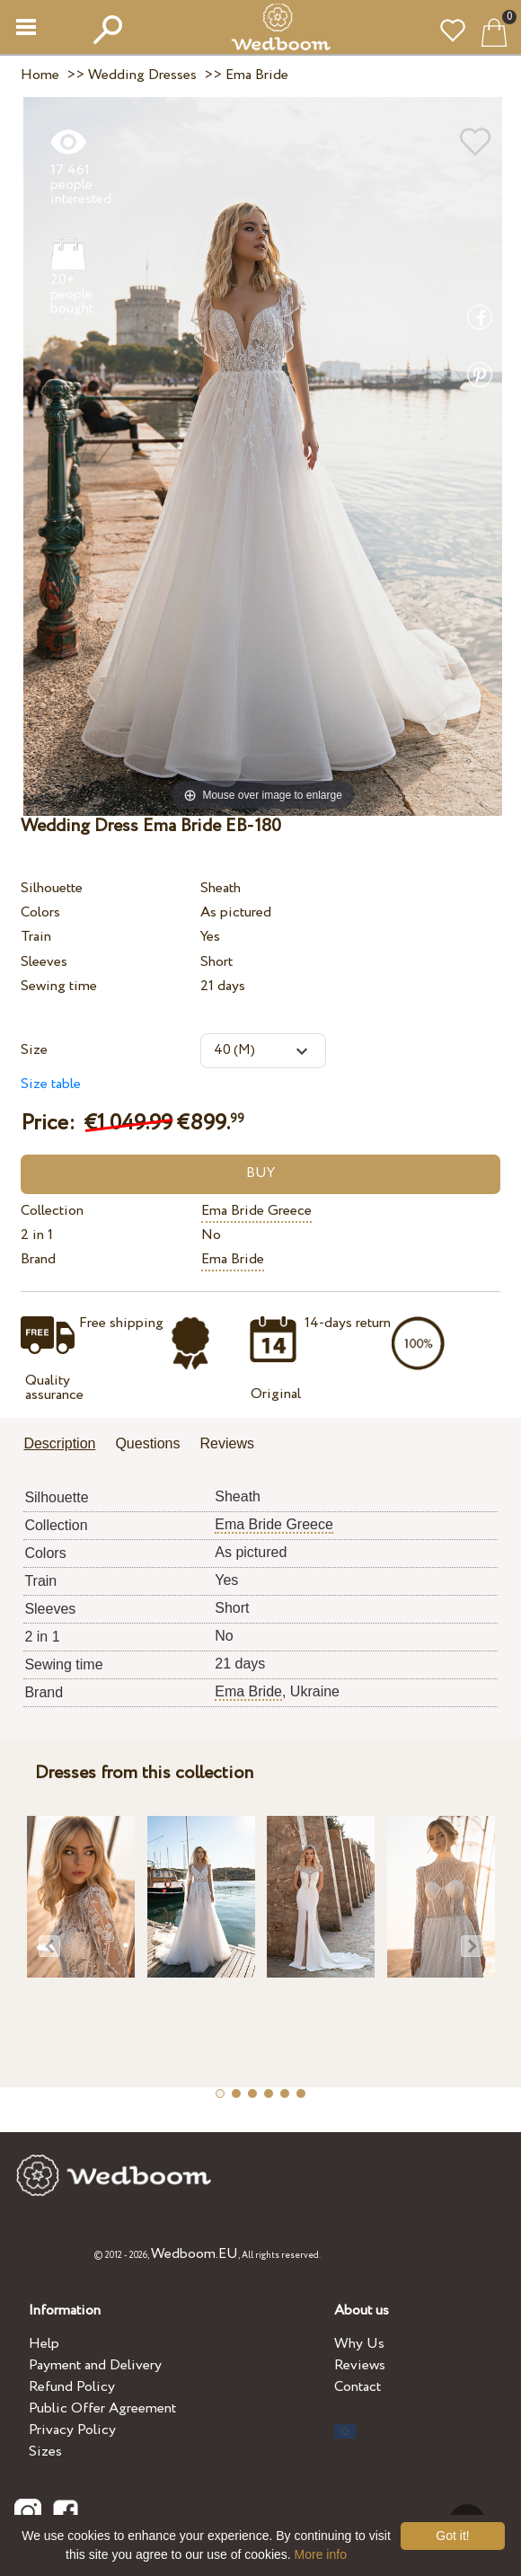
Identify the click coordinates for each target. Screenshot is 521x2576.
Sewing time (59, 986)
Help (44, 2343)
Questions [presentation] (147, 1443)
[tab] (65, 1445)
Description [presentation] (59, 1443)
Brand (38, 1259)
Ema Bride (232, 1259)
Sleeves (44, 961)
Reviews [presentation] (226, 1443)
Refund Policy (72, 2387)
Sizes (45, 2451)
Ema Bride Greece (256, 1210)
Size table (51, 1084)
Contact (357, 2387)
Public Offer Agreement (102, 2408)
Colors (40, 912)
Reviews (359, 2365)
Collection (52, 1210)
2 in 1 (37, 1235)
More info (321, 2554)
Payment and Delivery (95, 2365)
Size (34, 1049)
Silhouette (52, 888)
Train (36, 936)
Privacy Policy (72, 2430)
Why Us (359, 2343)
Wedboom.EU (194, 2254)
